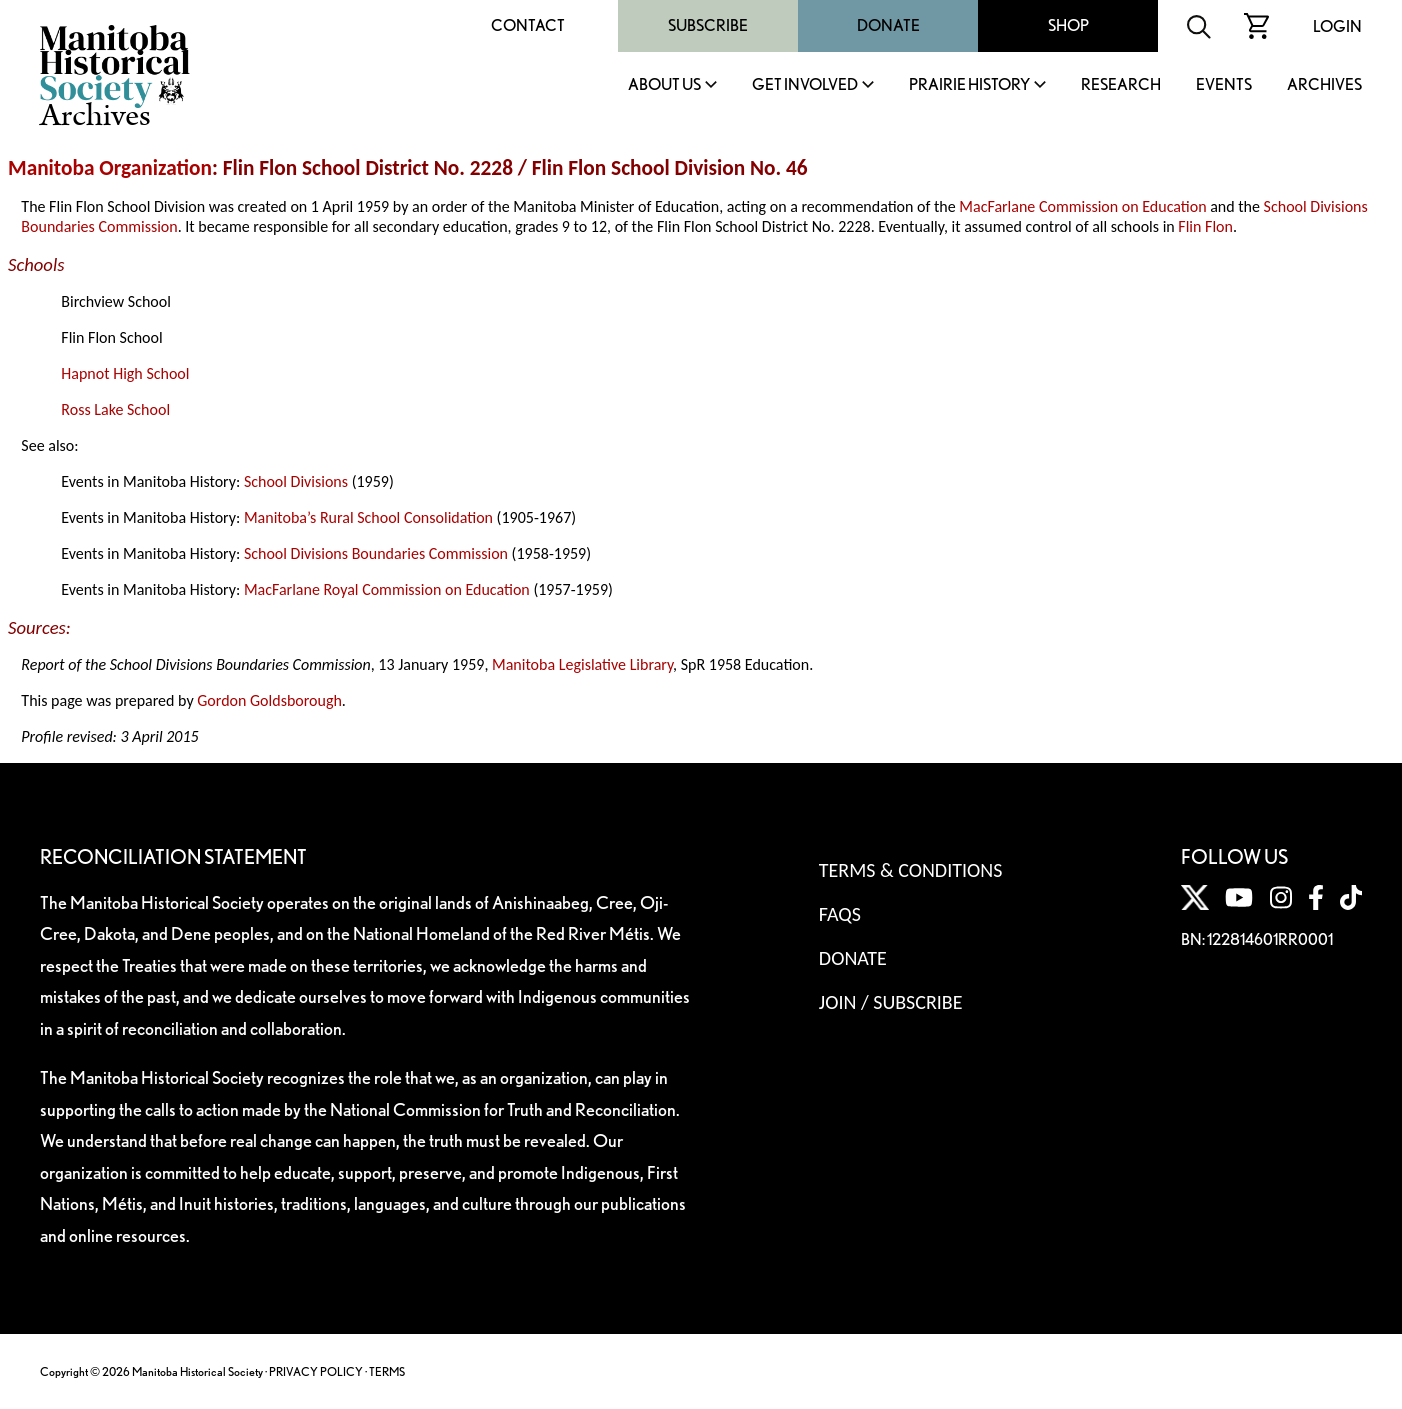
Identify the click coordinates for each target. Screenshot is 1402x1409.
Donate (888, 25)
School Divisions (296, 481)
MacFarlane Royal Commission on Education (387, 589)
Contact (528, 25)
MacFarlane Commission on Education (1082, 206)
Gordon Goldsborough (269, 700)
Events (1224, 85)
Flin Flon (1205, 226)
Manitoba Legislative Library (582, 664)
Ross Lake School (115, 409)
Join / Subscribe (891, 1002)
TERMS (387, 1371)
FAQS (840, 914)
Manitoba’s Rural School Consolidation (368, 517)
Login (1337, 26)
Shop (1068, 25)
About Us (664, 85)
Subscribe (708, 25)
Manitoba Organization (110, 168)
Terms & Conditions (910, 870)
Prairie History (969, 85)
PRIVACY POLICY (316, 1371)
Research (1121, 85)
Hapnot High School (125, 373)
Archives (1324, 85)
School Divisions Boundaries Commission (376, 553)
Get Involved (805, 85)
